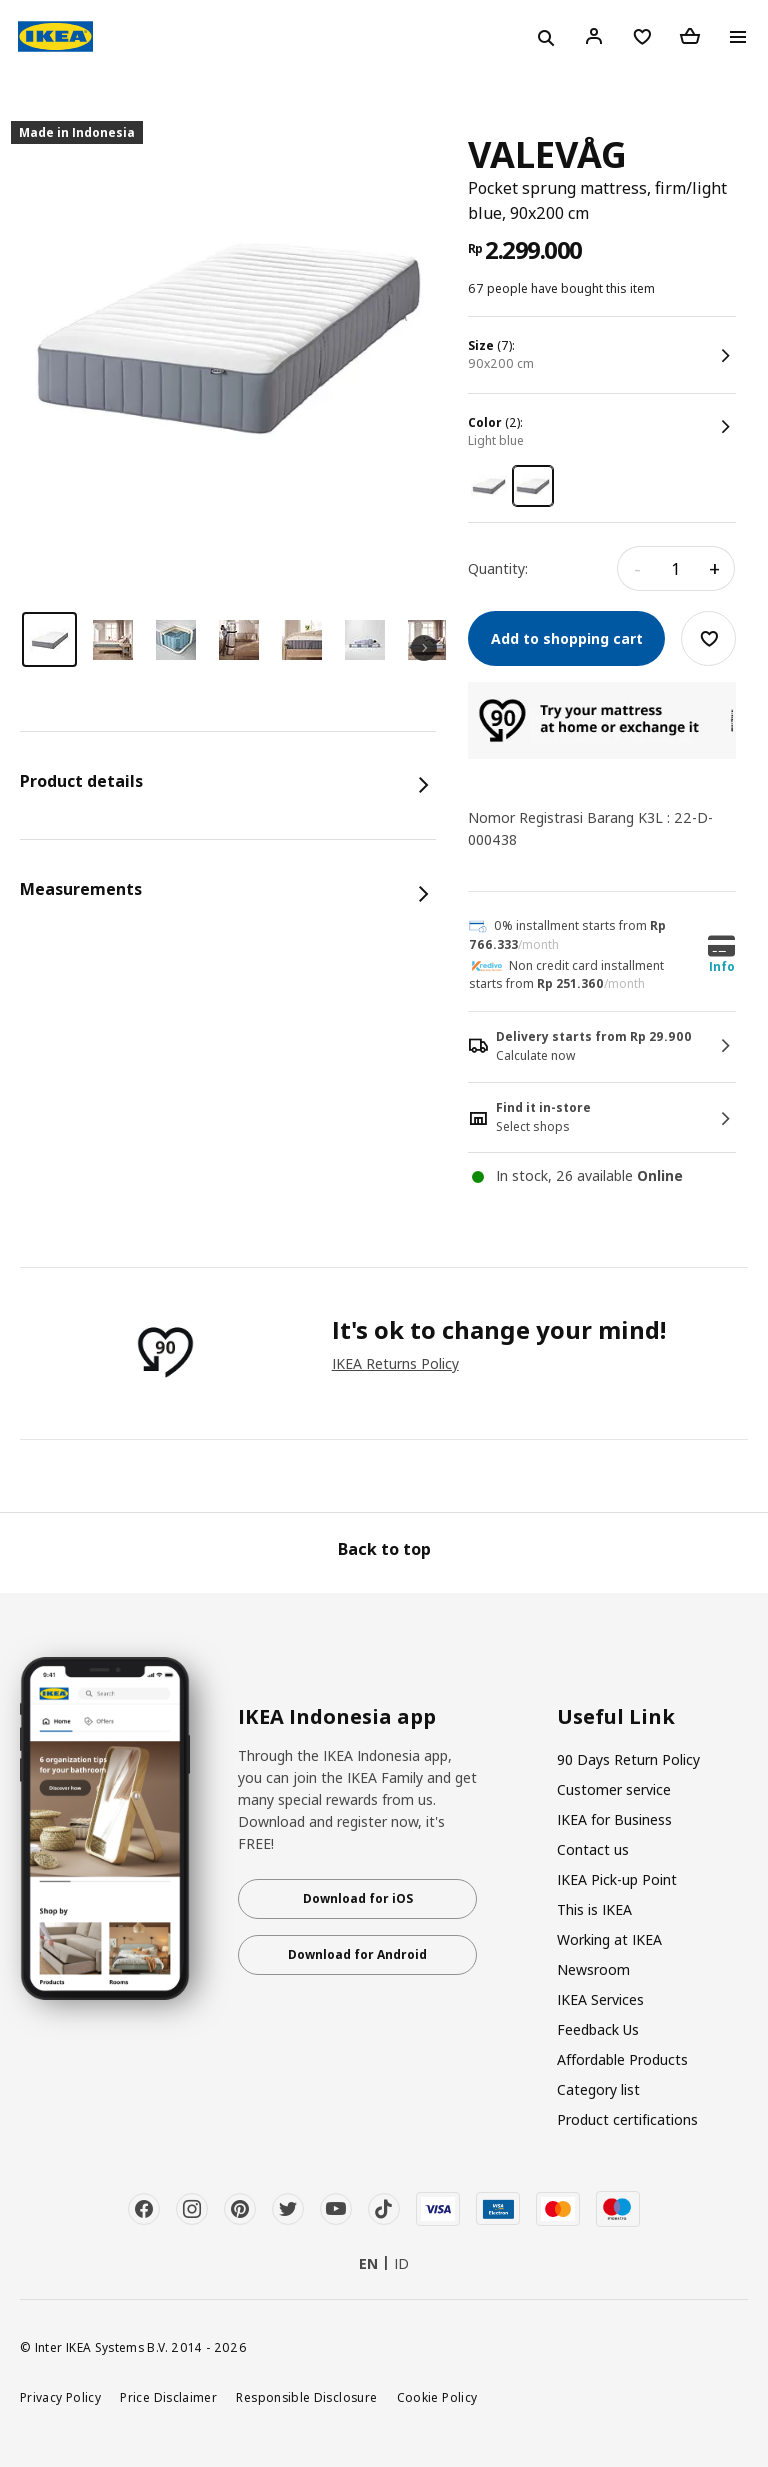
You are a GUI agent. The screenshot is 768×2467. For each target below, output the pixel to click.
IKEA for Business (614, 1819)
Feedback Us (598, 2029)
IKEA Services (600, 1999)
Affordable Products (622, 2059)
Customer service (614, 1789)
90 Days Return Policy (628, 1759)
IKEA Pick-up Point (617, 1879)
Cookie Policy (437, 2397)
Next (424, 648)
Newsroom (593, 1969)
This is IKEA (594, 1909)
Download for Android (357, 1954)
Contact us (593, 1849)
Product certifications (627, 2119)
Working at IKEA (609, 1939)
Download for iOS (358, 1898)
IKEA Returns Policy (395, 1363)
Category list (598, 2089)
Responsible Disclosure (306, 2397)
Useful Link (616, 1717)
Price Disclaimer (168, 2397)
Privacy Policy (60, 2397)
